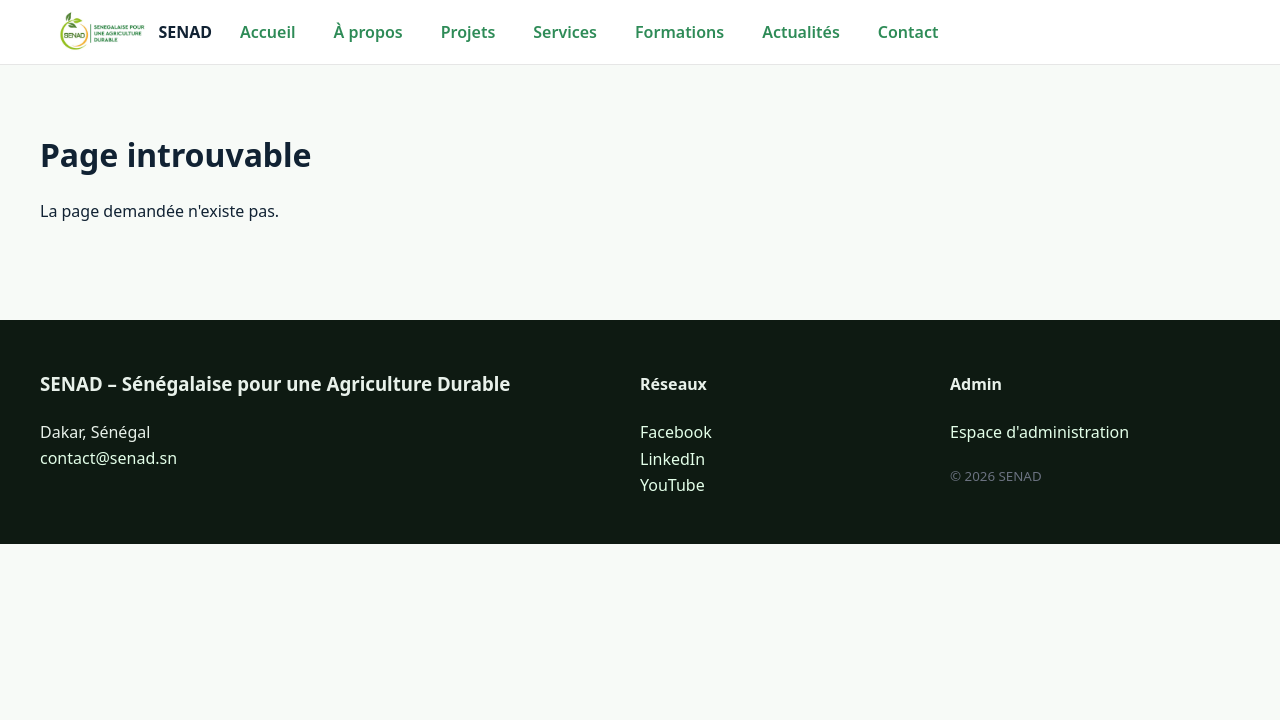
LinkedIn (672, 459)
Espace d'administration (1039, 432)
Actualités (801, 32)
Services (565, 32)
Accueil (267, 32)
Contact (908, 32)
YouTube (672, 485)
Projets (468, 32)
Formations (679, 32)
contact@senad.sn (108, 458)
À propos (368, 32)
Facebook (676, 432)
